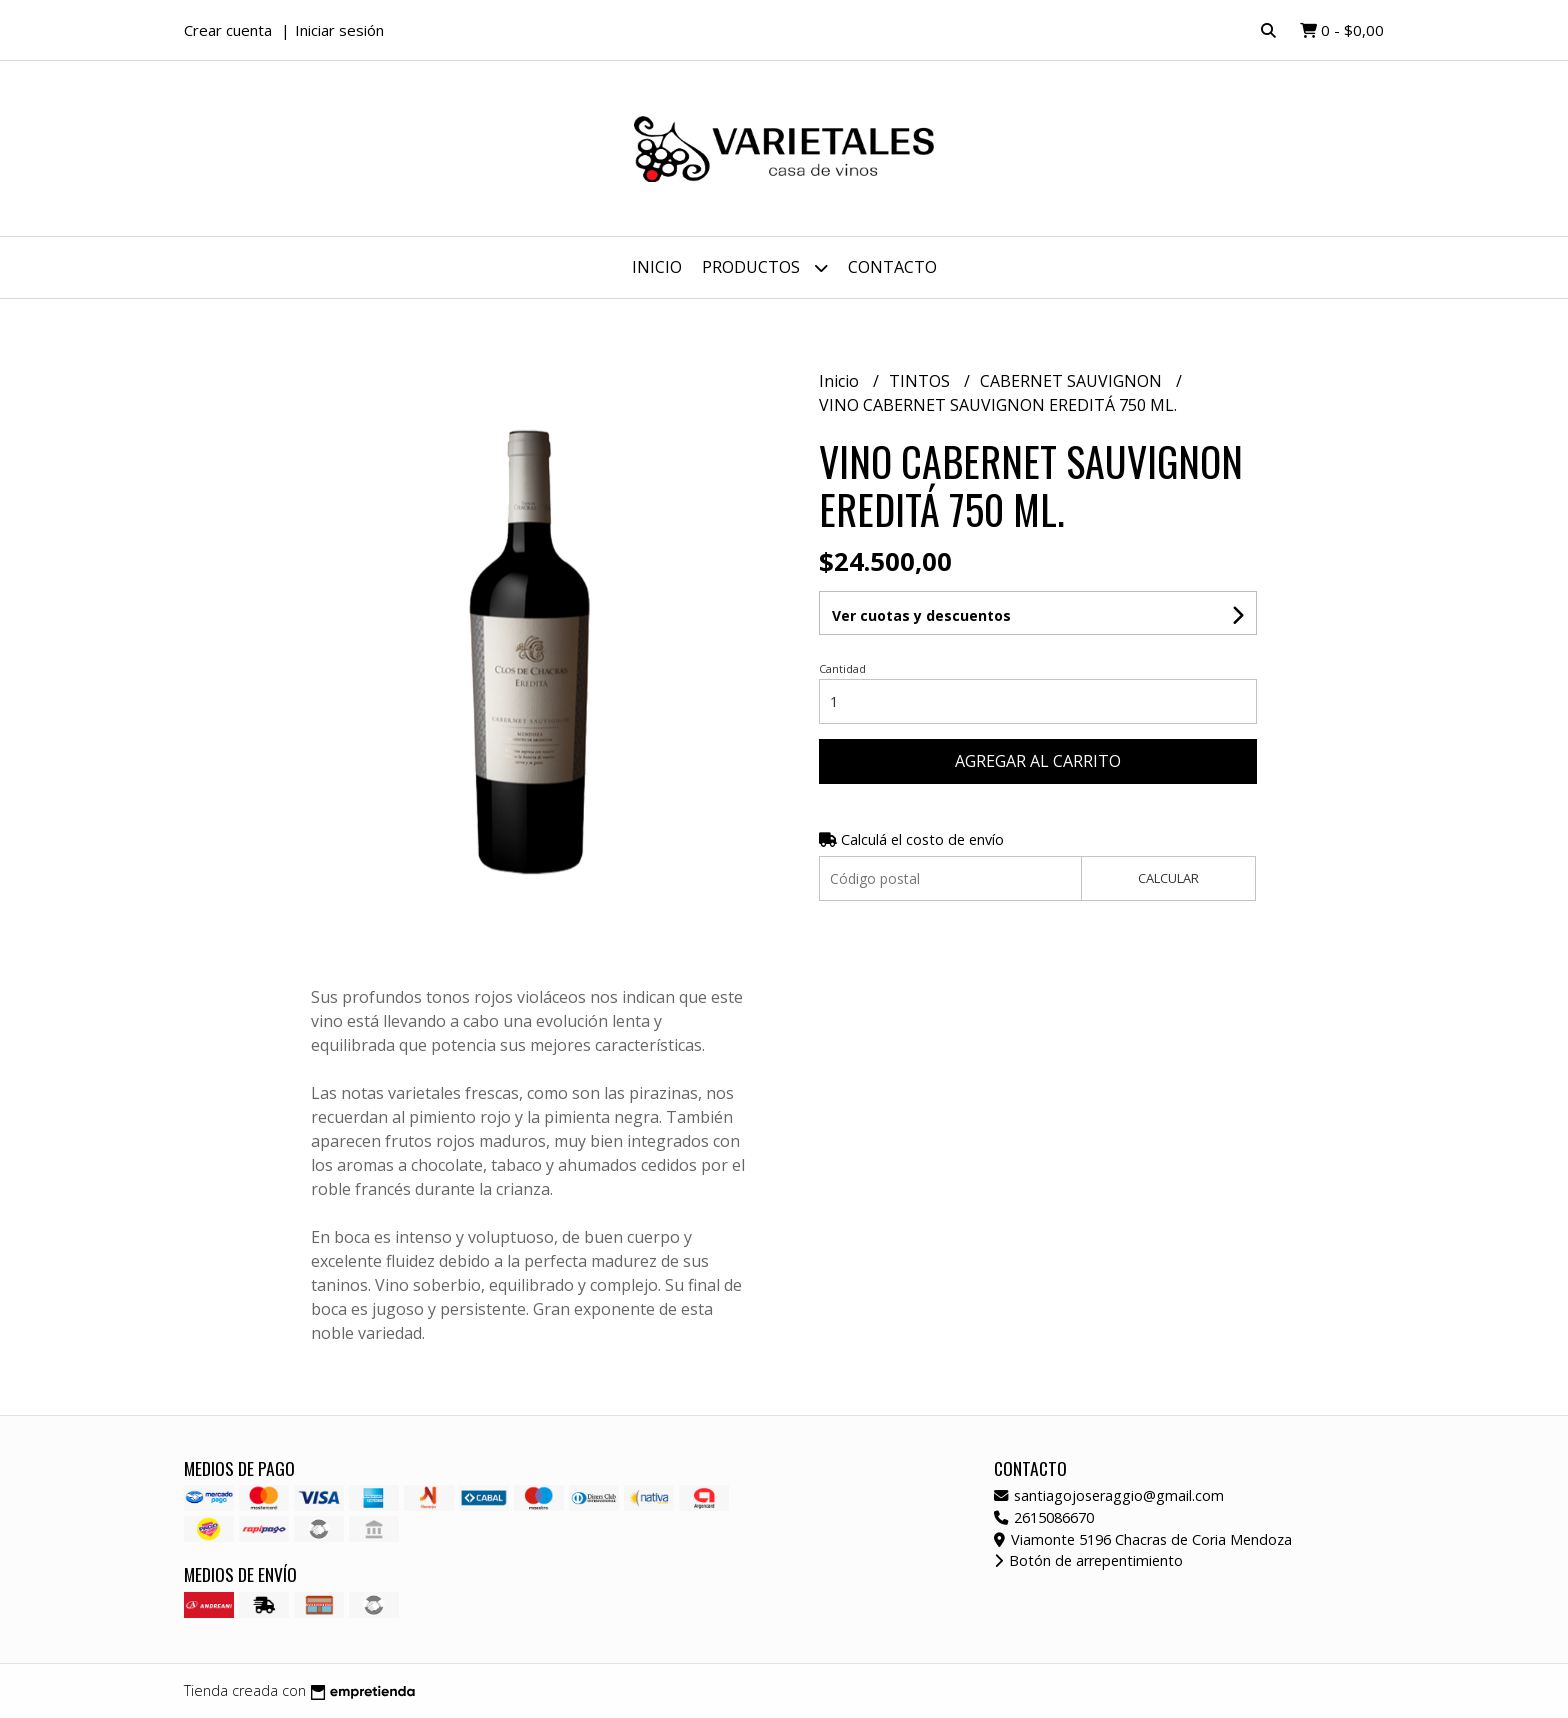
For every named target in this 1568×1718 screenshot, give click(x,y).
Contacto (892, 267)
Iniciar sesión (339, 30)
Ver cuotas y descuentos (921, 615)
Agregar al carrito (1038, 761)
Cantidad (842, 668)
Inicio (657, 267)
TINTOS (921, 381)
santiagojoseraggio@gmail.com (1109, 1495)
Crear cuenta (228, 30)
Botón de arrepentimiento (1088, 1560)
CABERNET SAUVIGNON (1073, 381)
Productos (765, 267)
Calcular (1168, 878)
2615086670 (1044, 1517)
